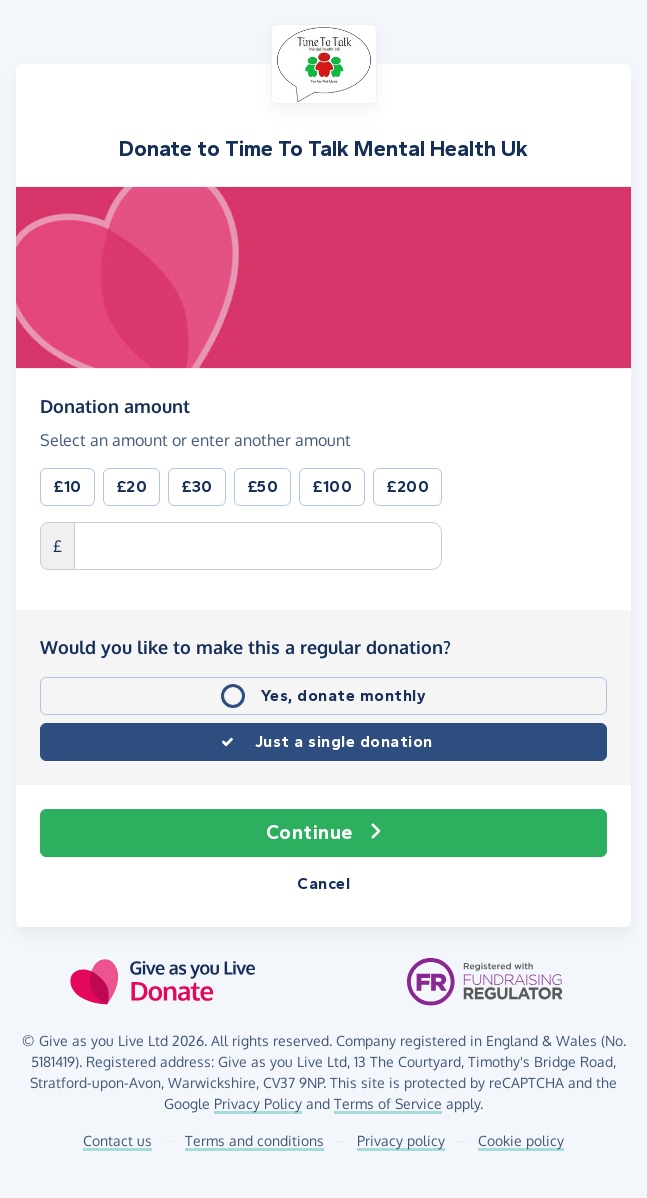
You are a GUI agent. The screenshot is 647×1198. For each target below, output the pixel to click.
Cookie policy (521, 1140)
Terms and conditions (254, 1140)
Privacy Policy (258, 1103)
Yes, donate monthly (344, 695)
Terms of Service (388, 1103)
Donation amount (115, 405)
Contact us (117, 1140)
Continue (324, 833)
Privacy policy (401, 1140)
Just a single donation (344, 741)
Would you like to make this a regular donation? (245, 647)
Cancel (323, 883)
